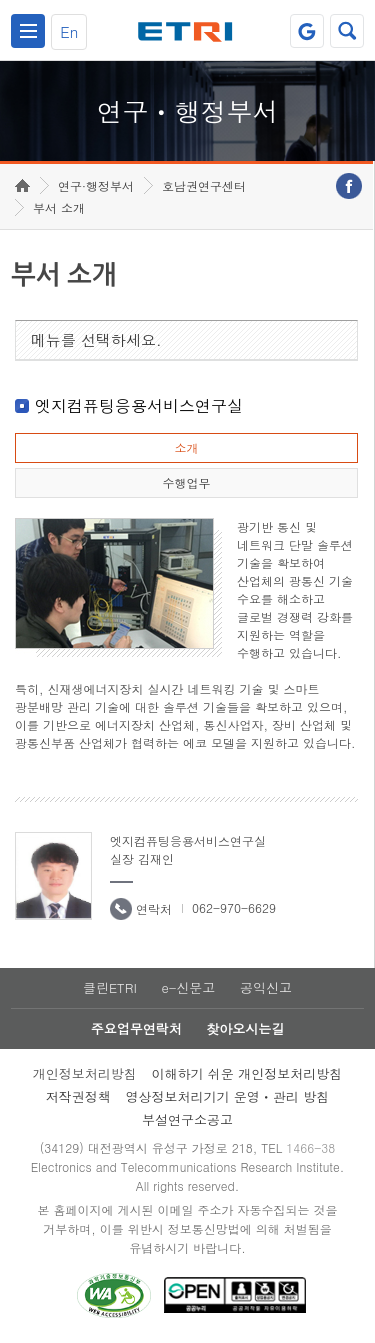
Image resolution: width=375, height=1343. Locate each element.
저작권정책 (78, 1096)
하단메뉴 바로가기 (0, 0)
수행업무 (186, 482)
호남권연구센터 (204, 185)
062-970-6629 (234, 907)
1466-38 (310, 1147)
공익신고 (266, 987)
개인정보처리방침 (85, 1073)
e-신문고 (188, 987)
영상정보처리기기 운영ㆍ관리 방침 (228, 1096)
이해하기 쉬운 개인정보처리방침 (247, 1073)
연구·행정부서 (96, 185)
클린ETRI (110, 987)
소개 (186, 447)
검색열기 (347, 31)
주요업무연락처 (136, 1028)
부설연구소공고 (187, 1119)
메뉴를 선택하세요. (96, 339)
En (69, 31)
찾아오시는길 (245, 1028)
